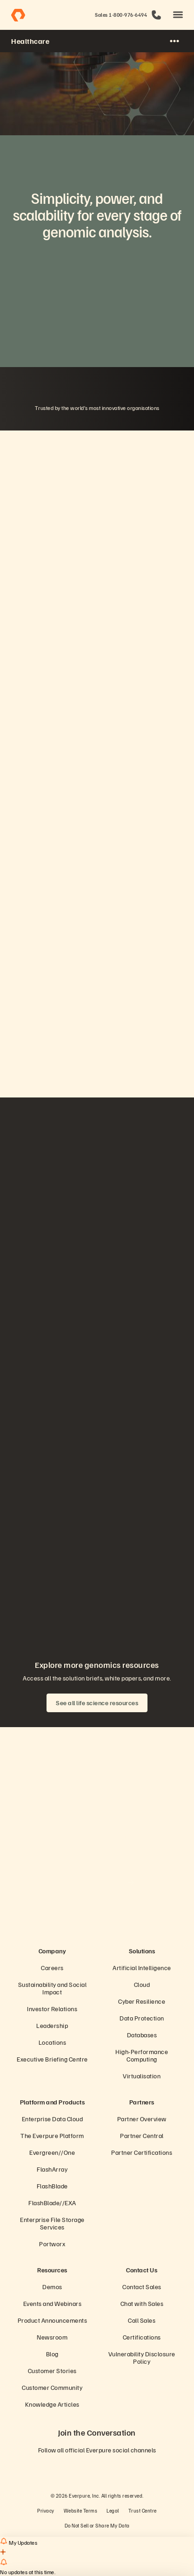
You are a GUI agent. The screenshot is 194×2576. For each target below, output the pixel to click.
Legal (113, 2510)
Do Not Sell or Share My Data (97, 2525)
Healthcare (30, 41)
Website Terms (81, 2510)
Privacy (45, 2510)
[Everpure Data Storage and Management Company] (97, 1923)
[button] (178, 15)
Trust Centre (142, 2510)
